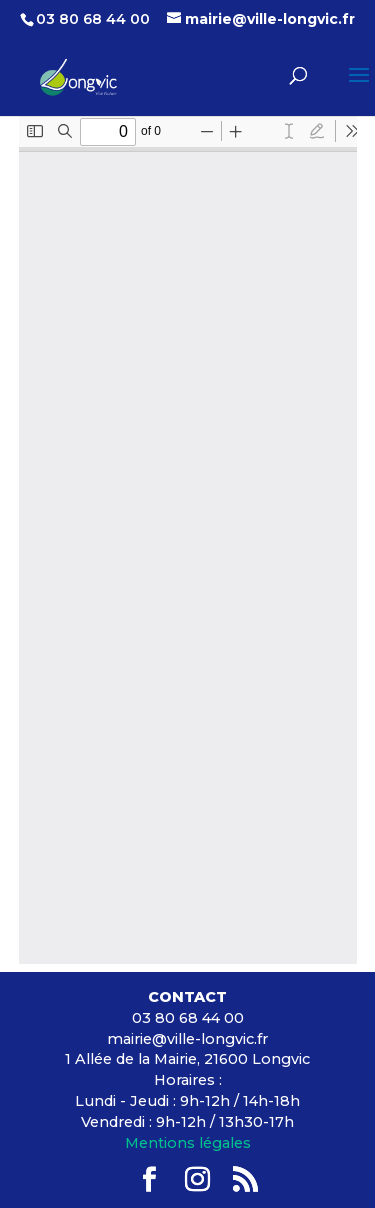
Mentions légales (188, 1143)
